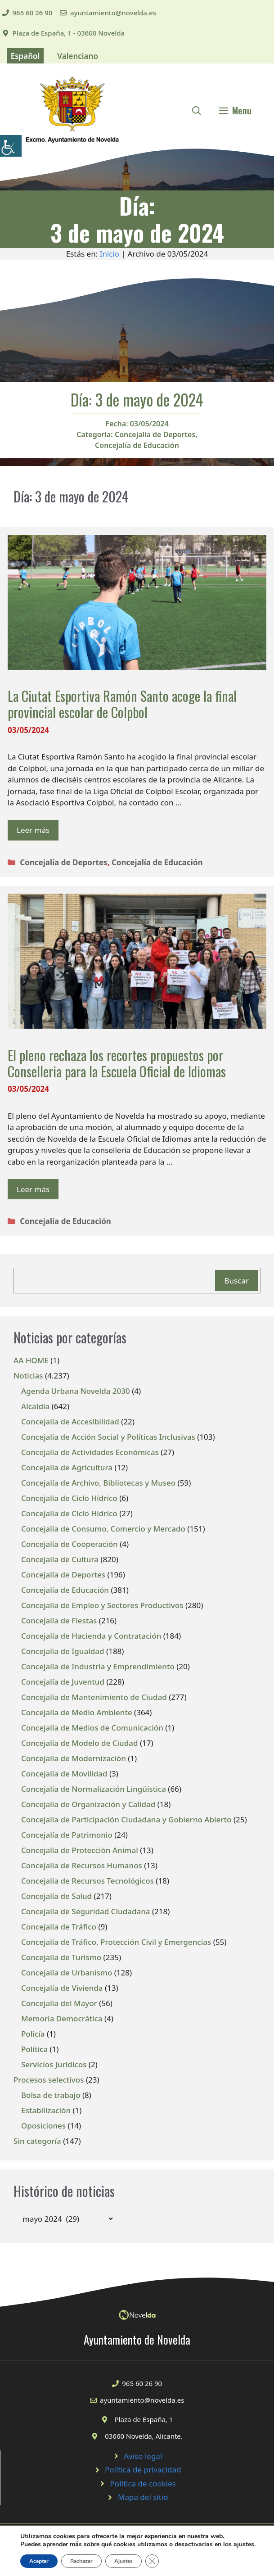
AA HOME (31, 1360)
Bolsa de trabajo (51, 2095)
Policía (33, 2034)
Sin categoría (37, 2141)
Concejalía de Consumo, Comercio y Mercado (103, 1528)
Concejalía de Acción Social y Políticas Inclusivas (108, 1437)
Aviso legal (143, 2456)
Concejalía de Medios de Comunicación (92, 1727)
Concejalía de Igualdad (62, 1651)
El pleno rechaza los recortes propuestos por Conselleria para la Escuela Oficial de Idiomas (117, 1063)
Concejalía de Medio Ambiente (76, 1712)
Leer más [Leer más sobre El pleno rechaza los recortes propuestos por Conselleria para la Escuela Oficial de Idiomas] (33, 1189)
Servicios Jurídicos (53, 2064)
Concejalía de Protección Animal (79, 1850)
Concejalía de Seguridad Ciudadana (85, 1911)
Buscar (237, 1280)
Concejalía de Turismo (61, 1957)
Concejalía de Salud (56, 1896)
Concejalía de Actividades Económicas (90, 1452)
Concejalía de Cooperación (69, 1544)
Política (34, 2049)
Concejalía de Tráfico (58, 1926)
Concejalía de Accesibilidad (70, 1421)
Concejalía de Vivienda (62, 1988)
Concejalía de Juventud (62, 1682)
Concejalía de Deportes (155, 434)
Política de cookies (143, 2483)
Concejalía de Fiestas (59, 1620)
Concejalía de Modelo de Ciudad (79, 1743)
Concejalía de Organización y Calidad (88, 1804)
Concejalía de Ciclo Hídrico (69, 1498)
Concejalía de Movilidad (64, 1773)
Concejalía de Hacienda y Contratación (91, 1636)
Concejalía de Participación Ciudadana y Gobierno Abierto (126, 1819)
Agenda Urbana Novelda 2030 (75, 1391)
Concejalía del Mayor (59, 2003)
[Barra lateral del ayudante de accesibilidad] (11, 146)
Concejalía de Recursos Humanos (81, 1865)
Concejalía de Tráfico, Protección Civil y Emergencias (116, 1942)
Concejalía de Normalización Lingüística (93, 1789)
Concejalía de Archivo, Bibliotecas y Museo (98, 1483)
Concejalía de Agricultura (66, 1467)
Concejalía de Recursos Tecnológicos (87, 1881)
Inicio (110, 254)
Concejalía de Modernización (73, 1758)
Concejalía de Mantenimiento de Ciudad (94, 1697)
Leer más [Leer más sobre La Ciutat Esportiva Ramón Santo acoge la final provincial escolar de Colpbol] (33, 830)
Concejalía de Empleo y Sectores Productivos (102, 1605)
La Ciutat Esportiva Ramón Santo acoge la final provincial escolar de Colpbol (122, 704)
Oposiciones (43, 2125)
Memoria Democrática (62, 2018)
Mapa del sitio (143, 2497)
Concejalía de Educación (137, 445)
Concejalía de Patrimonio (66, 1835)
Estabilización (46, 2110)
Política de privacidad (143, 2469)
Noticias (28, 1375)
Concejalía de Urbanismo (66, 1972)
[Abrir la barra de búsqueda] (196, 110)
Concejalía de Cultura (60, 1559)
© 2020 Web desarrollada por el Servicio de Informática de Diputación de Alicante (137, 2554)
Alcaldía (35, 1406)
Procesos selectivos (48, 2079)
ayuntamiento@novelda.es (113, 12)
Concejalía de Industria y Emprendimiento (98, 1666)
